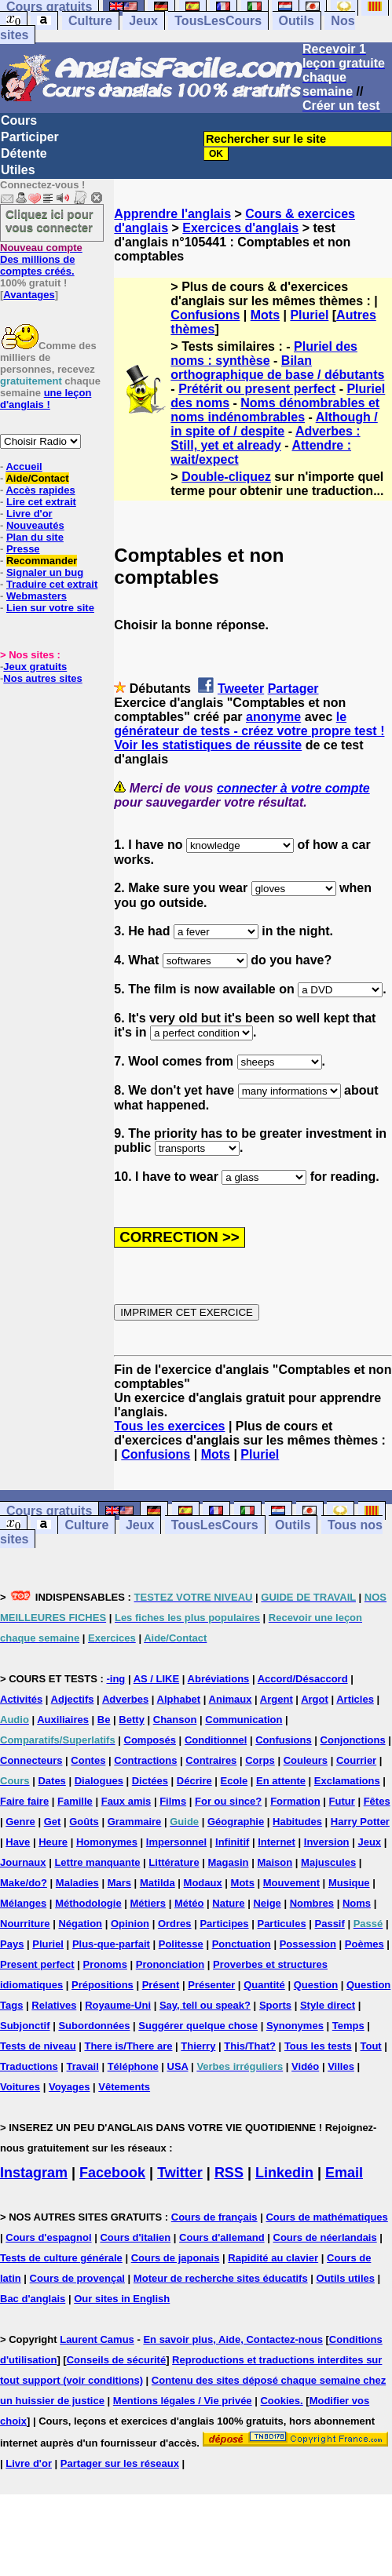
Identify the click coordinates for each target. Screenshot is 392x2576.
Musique (349, 1883)
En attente (281, 1781)
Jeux (143, 20)
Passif (330, 1923)
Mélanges (23, 1903)
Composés (150, 1740)
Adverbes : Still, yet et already (265, 438)
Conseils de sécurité (116, 2360)
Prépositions (102, 1985)
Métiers (148, 1903)
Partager (293, 688)
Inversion (327, 1842)
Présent (161, 1985)
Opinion (130, 1923)
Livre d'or (29, 513)
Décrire (194, 1781)
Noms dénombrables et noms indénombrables (274, 410)
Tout (370, 2046)
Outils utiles (346, 2278)
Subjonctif (25, 2025)
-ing (115, 1679)
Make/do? (23, 1883)
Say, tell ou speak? (205, 2005)
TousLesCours (218, 20)
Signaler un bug (44, 572)
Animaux (230, 1699)
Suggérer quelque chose (198, 2025)
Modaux (203, 1883)
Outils (296, 20)
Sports (275, 2005)
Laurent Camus (97, 2339)
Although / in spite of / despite (273, 424)
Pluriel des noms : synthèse (263, 353)
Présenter (211, 1985)
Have (17, 1842)
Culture (90, 20)
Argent (276, 1699)
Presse (23, 549)
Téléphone (133, 2066)
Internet (276, 1842)
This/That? (250, 2046)
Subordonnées (94, 2025)
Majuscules (328, 1862)
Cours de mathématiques (326, 2217)
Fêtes (377, 1801)
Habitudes (297, 1821)
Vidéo (305, 2066)
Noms (357, 1903)
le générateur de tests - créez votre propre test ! (249, 724)
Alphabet (179, 1699)
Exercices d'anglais (240, 228)
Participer (30, 137)
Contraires (210, 1760)
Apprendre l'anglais (172, 213)
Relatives (53, 2005)
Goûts (84, 1821)
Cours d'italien (135, 2237)
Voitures (20, 2087)
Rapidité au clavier (273, 2258)
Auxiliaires (63, 1719)
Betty (132, 1719)
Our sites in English (122, 2299)
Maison (274, 1862)
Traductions (29, 2066)
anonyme (273, 716)
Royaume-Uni (118, 2005)
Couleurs (306, 1760)
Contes (88, 1760)
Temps (348, 2025)
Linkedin (284, 2173)
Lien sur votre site (50, 608)
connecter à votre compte (293, 788)
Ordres (175, 1923)
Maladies (77, 1883)
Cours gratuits (49, 1511)
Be (104, 1719)
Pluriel (309, 315)
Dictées (150, 1781)
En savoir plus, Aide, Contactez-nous (233, 2339)
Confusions (205, 315)
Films (172, 1801)
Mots (265, 315)
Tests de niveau (38, 2046)
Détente (24, 153)
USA (178, 2066)
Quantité (264, 1985)
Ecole (234, 1781)
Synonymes (295, 2025)
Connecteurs (31, 1760)
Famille (75, 1801)
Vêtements (124, 2087)
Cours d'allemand (222, 2237)
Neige (266, 1903)
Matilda (157, 1883)
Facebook (112, 2173)
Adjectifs (72, 1699)
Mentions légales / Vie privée (182, 2401)
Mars (119, 1883)
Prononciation (170, 1964)
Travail (83, 2066)
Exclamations (347, 1781)
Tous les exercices (169, 1426)
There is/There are (128, 2046)
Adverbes (125, 1699)
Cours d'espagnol (48, 2237)
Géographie (235, 1821)
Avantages (28, 295)
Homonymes (106, 1842)
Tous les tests (318, 2046)
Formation (295, 1801)
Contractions (145, 1760)
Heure (53, 1842)
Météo (189, 1903)
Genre (20, 1821)
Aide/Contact (36, 478)
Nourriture (25, 1923)
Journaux (23, 1862)
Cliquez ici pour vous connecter (49, 220)
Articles (355, 1699)
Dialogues (99, 1781)
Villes (341, 2066)
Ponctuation (241, 1944)
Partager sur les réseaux (119, 2463)
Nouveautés (35, 525)
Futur (342, 1801)
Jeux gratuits (35, 666)
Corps (260, 1760)
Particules (281, 1923)
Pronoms (105, 1964)
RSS (229, 2173)
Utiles (18, 170)
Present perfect (37, 1964)
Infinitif (232, 1842)
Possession (308, 1944)
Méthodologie (88, 1903)
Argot (314, 1699)
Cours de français (214, 2217)
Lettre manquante (97, 1862)
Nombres (312, 1903)
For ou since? (228, 1801)
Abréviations (219, 1679)
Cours (19, 120)
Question (316, 1985)
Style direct (327, 2005)
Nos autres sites (42, 678)
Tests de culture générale (61, 2258)
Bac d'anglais (32, 2299)
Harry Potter (360, 1821)
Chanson (175, 1719)
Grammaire (135, 1821)
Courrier (356, 1760)
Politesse (181, 1944)
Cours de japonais (175, 2258)
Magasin (228, 1862)
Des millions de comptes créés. (41, 259)
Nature (228, 1903)
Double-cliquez (226, 476)
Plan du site (35, 537)
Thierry (198, 2046)
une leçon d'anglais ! (45, 398)
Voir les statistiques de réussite (208, 745)
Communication (243, 1719)
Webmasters (36, 596)
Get (52, 1821)
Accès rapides (40, 490)
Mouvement (291, 1883)
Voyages (69, 2087)
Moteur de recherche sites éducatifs (221, 2278)
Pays (12, 1944)
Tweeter (241, 688)
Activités (21, 1699)
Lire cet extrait (41, 502)
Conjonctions (353, 1740)
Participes (224, 1923)
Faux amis (126, 1801)
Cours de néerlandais (325, 2237)
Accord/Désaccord (303, 1679)
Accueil (23, 466)
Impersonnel (176, 1842)
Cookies (280, 2401)
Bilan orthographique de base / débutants (277, 367)
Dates (51, 1781)
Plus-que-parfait (111, 1944)
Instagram (34, 2173)
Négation (80, 1923)
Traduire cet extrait (51, 584)
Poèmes (364, 1944)
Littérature (173, 1862)
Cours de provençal (77, 2278)
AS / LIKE (157, 1679)
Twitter (180, 2173)
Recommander (41, 561)
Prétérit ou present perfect (256, 388)
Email (344, 2173)
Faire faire (24, 1801)
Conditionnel (216, 1740)
